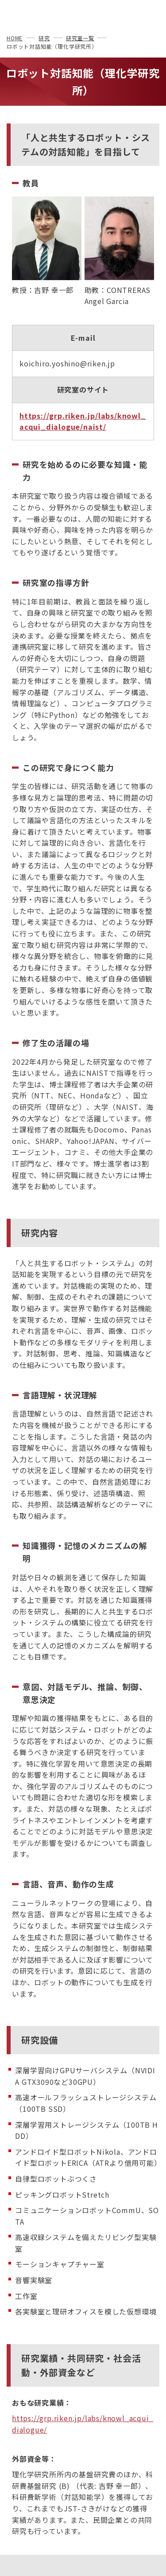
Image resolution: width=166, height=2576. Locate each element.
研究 (44, 38)
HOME (15, 38)
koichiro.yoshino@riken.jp (67, 363)
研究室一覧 (80, 38)
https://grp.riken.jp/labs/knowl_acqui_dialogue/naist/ (82, 421)
